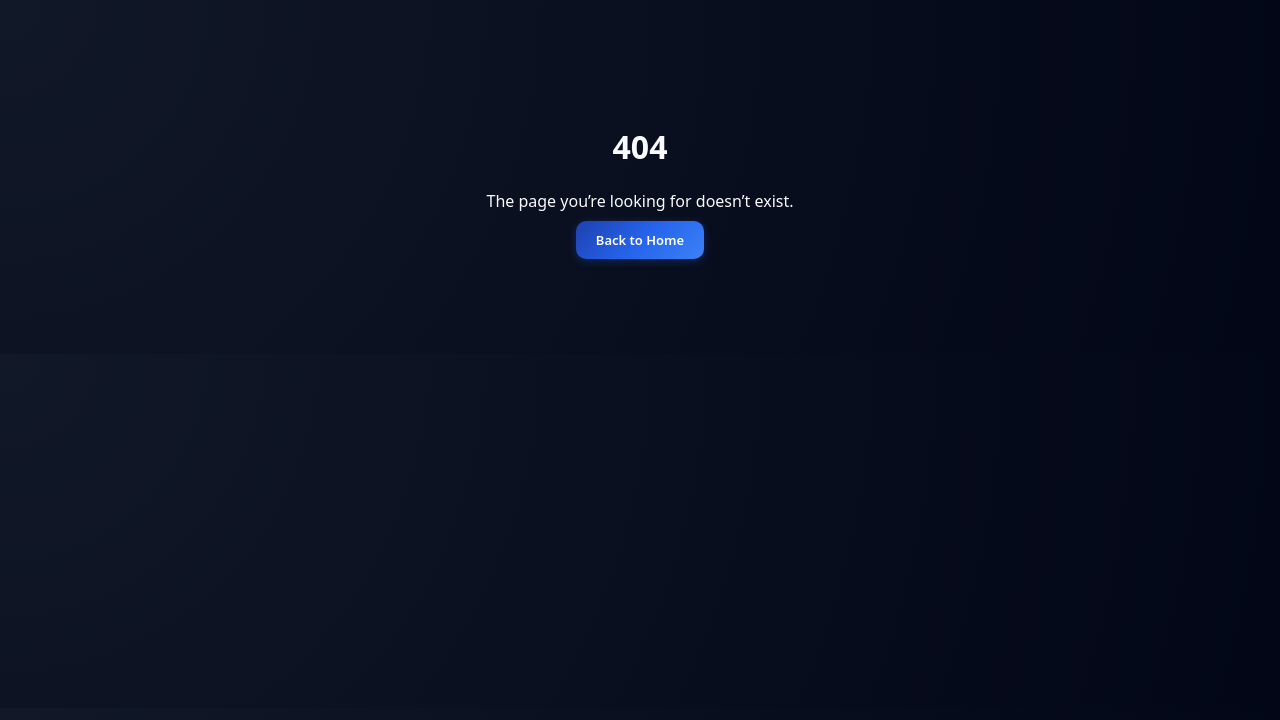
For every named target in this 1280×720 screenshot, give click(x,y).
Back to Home (640, 240)
